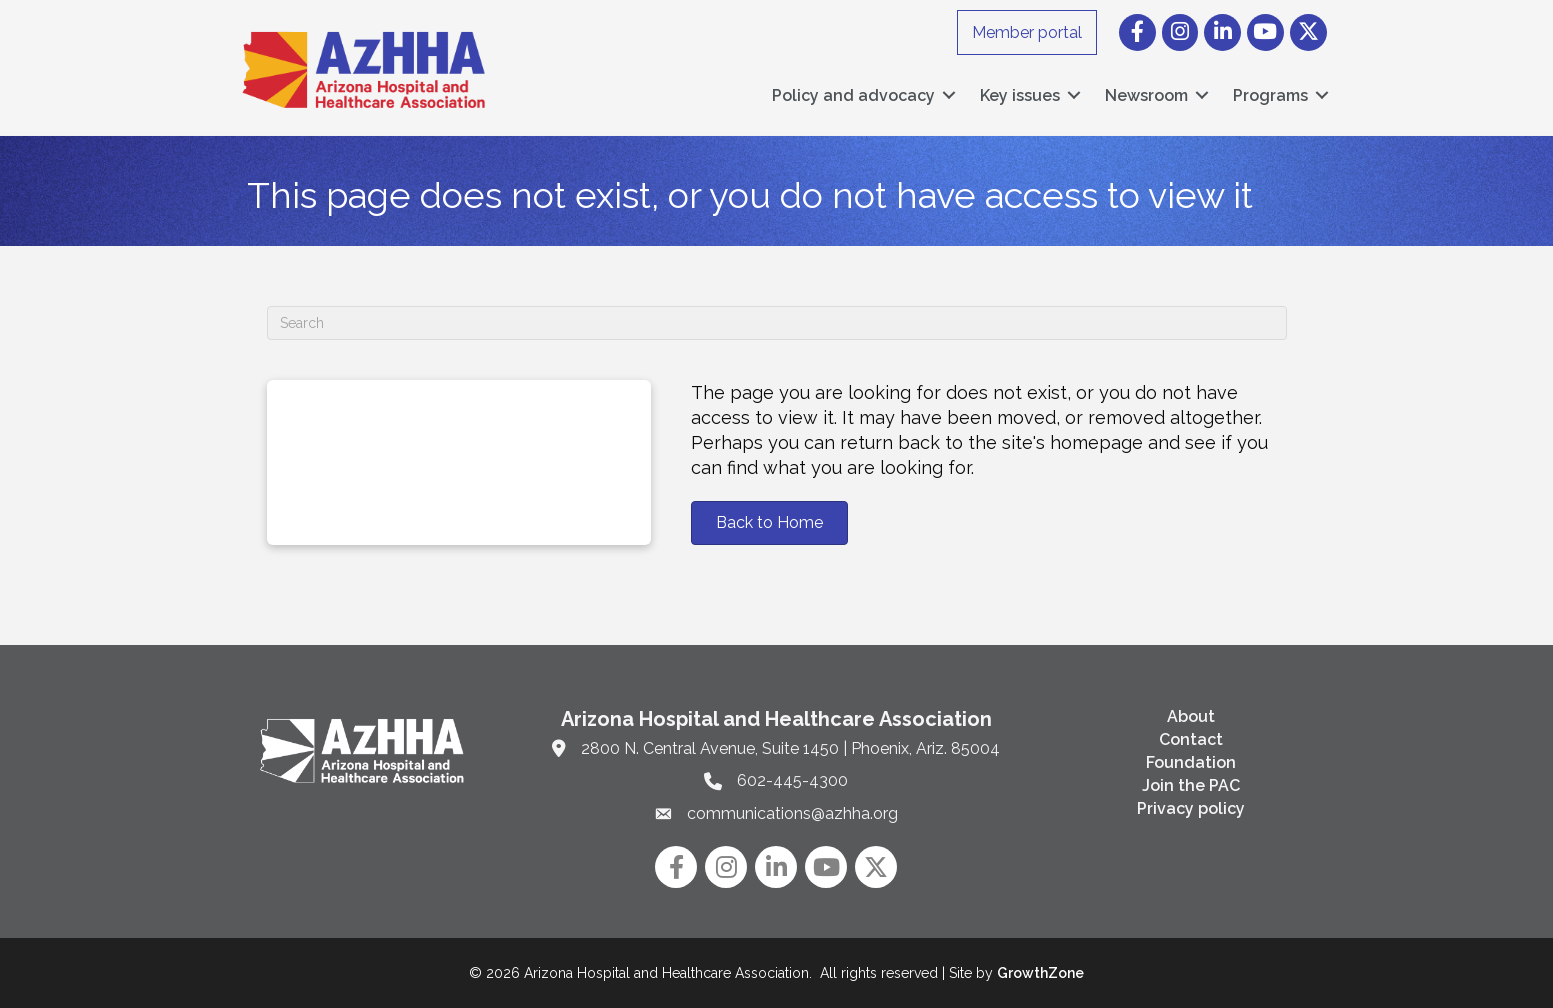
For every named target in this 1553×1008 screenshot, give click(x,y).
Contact (1191, 739)
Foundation (1191, 762)
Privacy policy (1191, 808)
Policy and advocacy (853, 95)
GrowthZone (1040, 973)
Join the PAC (1191, 785)
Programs (1270, 95)
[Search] (777, 323)
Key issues (1020, 95)
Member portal (1027, 32)
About (1191, 716)
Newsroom (1146, 95)
